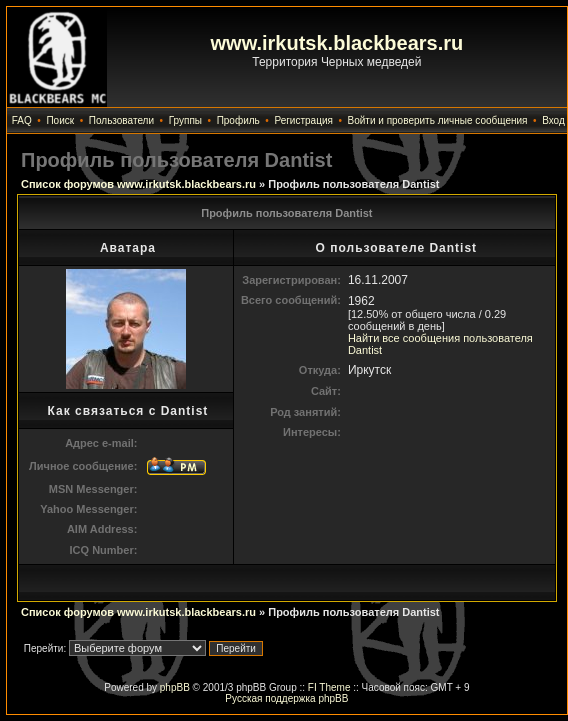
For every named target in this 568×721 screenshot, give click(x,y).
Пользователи (121, 120)
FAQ (22, 120)
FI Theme (329, 687)
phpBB (175, 687)
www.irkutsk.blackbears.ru (337, 43)
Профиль (238, 120)
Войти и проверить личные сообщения (438, 120)
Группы (185, 120)
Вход (553, 120)
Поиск (60, 120)
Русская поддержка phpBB (286, 698)
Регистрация (303, 120)
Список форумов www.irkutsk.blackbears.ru (138, 184)
